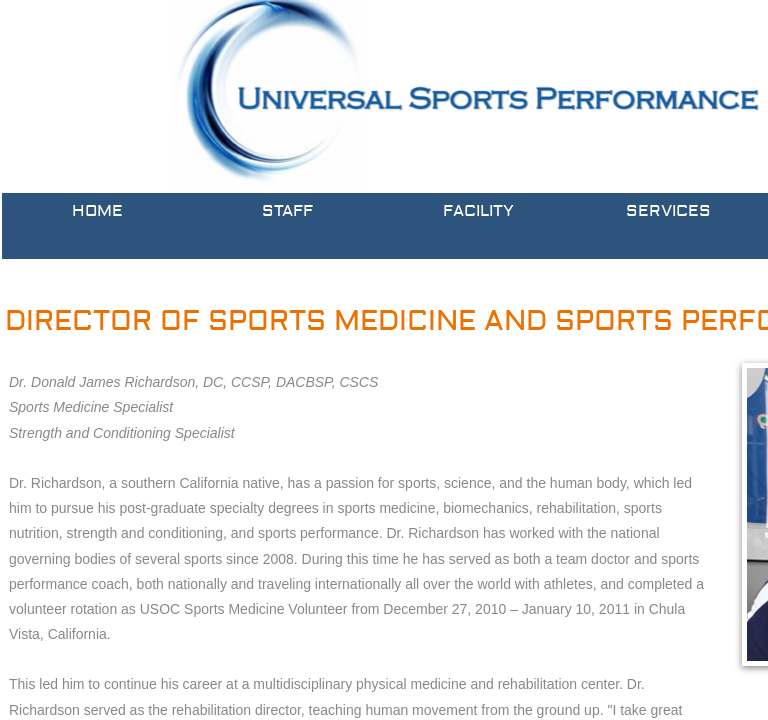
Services (668, 211)
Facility (478, 211)
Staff (287, 211)
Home (97, 211)
